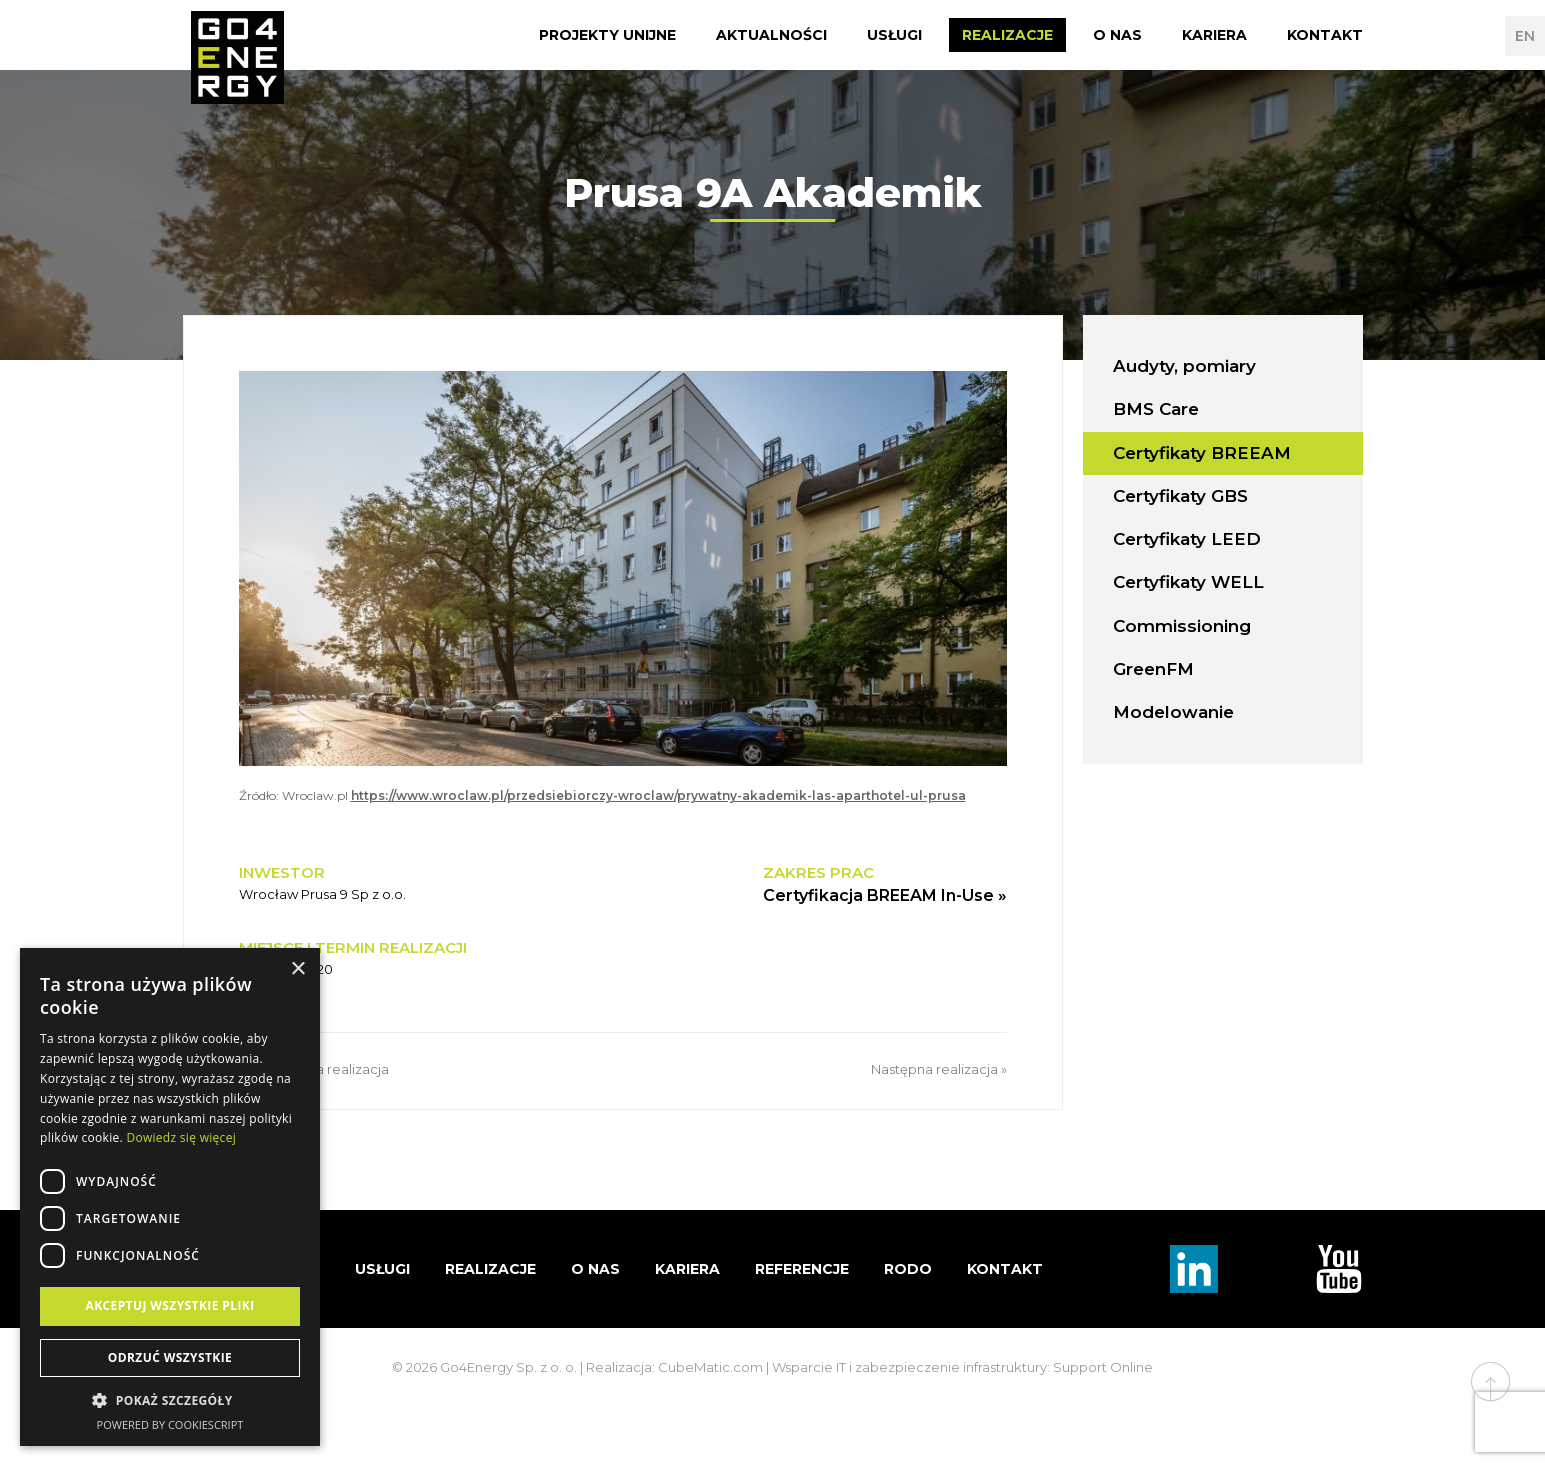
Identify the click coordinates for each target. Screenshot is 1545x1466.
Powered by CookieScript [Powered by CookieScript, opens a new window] (170, 1424)
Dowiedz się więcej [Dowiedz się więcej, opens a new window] (181, 1137)
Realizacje (1007, 35)
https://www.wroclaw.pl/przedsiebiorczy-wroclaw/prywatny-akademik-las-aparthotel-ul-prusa (658, 795)
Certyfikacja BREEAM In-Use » (885, 895)
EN (1525, 36)
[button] (170, 1401)
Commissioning (1182, 626)
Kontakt (1325, 35)
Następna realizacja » (939, 1069)
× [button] (297, 969)
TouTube (1339, 1269)
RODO (908, 1269)
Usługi (894, 35)
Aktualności (771, 35)
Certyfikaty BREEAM (1202, 453)
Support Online (1103, 1367)
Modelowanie (1173, 712)
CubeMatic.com (710, 1367)
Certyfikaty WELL (1188, 582)
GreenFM (1153, 669)
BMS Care (1156, 409)
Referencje (802, 1269)
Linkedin (1194, 1269)
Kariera (1214, 35)
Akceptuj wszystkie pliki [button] (169, 1305)
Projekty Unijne (607, 35)
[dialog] (170, 1197)
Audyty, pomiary (1184, 366)
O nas (1117, 35)
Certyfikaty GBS (1180, 496)
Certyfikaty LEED (1187, 539)
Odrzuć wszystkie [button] (170, 1357)
